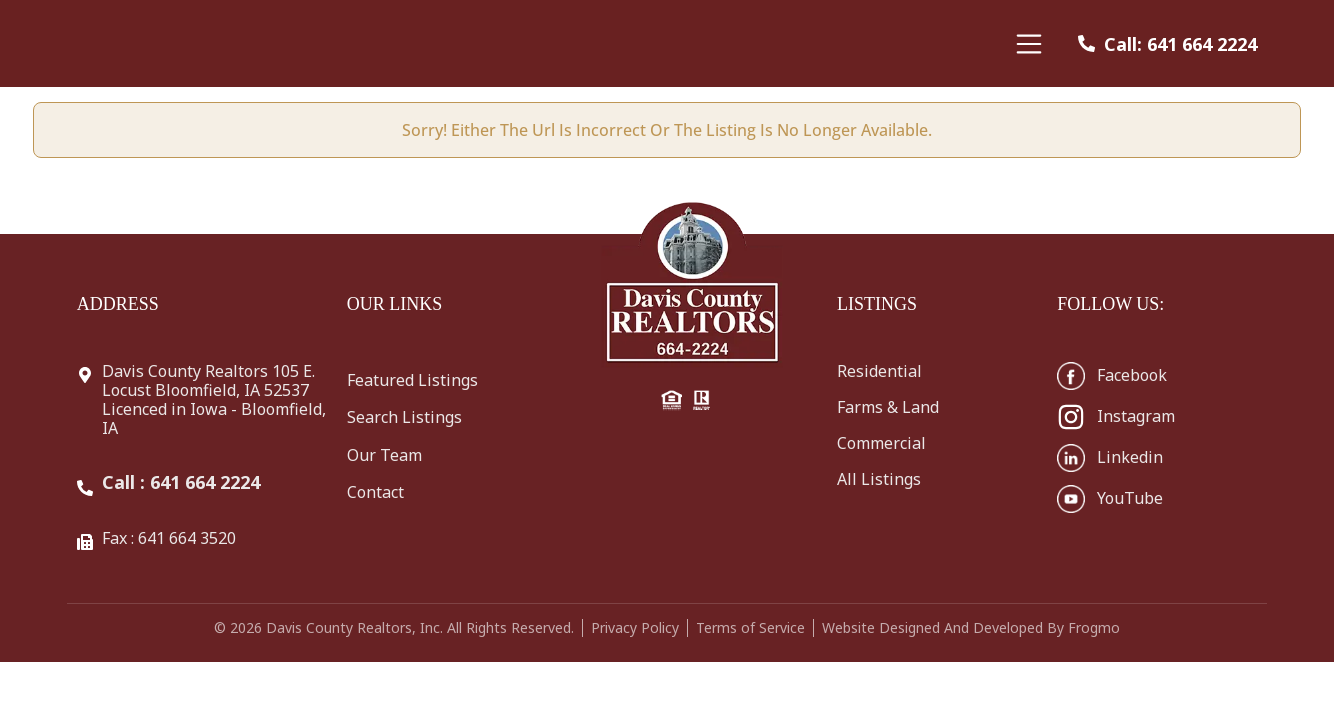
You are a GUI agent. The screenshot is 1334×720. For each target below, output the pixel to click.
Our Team (384, 455)
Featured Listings (412, 380)
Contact (375, 492)
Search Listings (404, 417)
